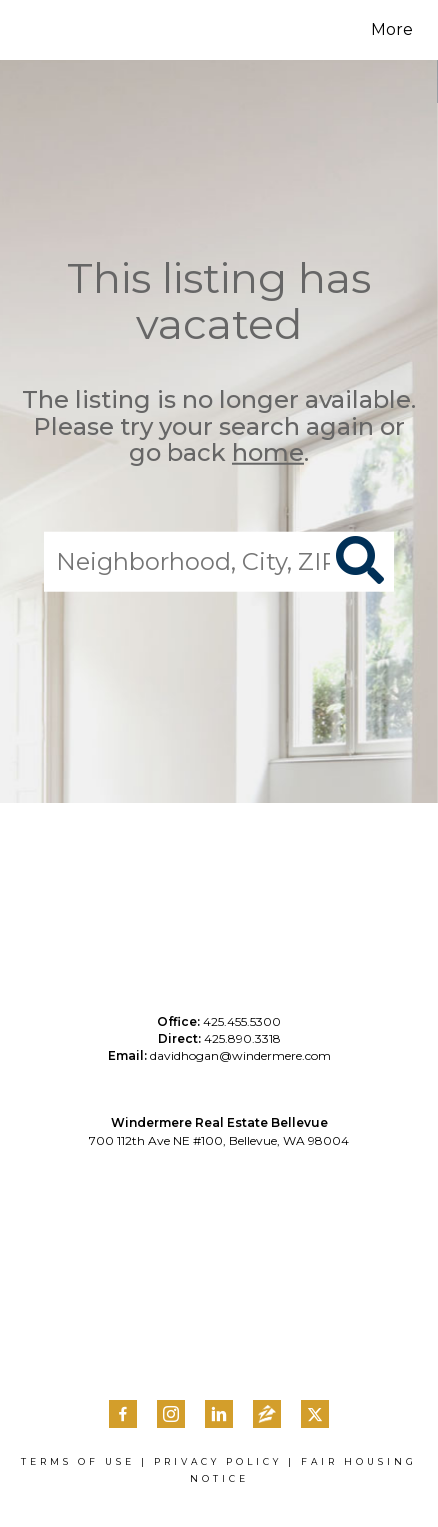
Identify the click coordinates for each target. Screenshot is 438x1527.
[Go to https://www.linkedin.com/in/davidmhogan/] (219, 1414)
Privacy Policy (218, 1461)
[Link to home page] (57, 30)
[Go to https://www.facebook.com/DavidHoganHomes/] (123, 1414)
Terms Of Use (78, 1461)
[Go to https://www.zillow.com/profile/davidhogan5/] (267, 1416)
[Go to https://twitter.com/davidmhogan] (315, 1414)
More (392, 29)
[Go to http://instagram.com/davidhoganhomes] (171, 1414)
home (268, 452)
